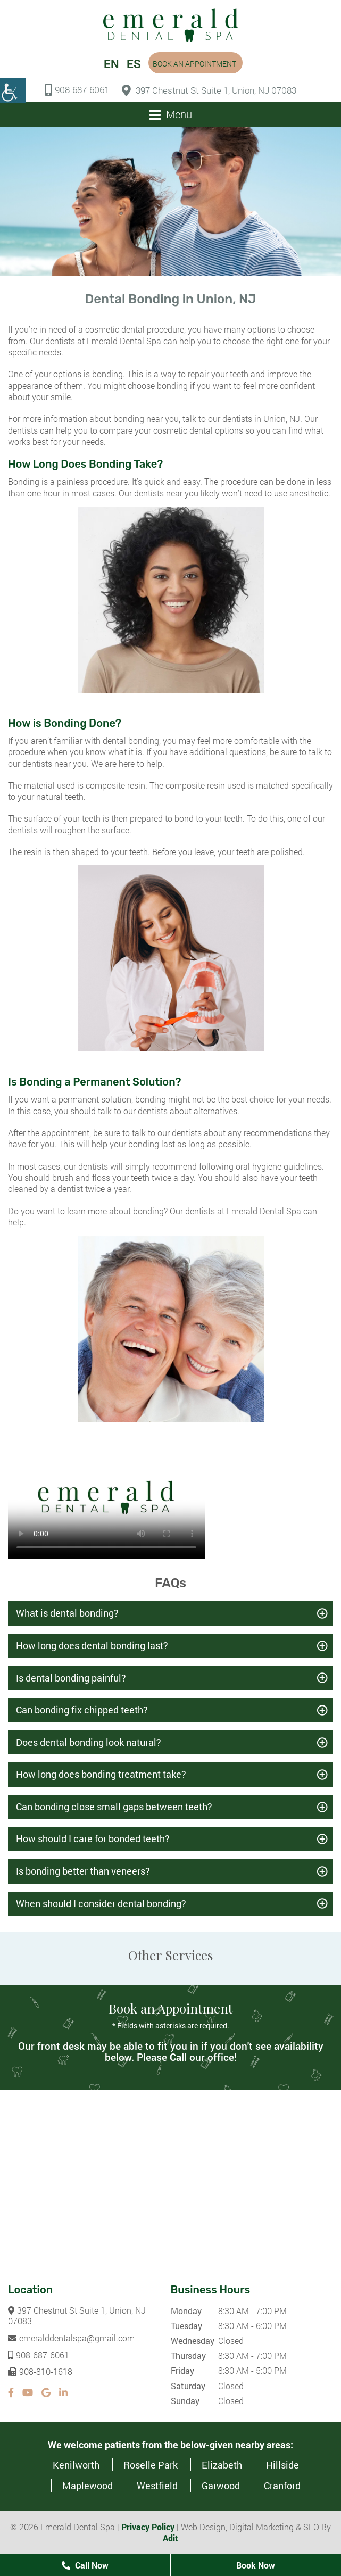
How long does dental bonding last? (92, 1645)
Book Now (255, 2565)
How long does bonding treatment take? (101, 1774)
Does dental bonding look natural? (88, 1742)
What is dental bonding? (67, 1613)
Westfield (157, 2486)
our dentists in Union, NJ (254, 419)
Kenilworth (76, 2465)
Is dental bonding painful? (71, 1677)
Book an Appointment (194, 64)
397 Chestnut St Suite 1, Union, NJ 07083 (209, 90)
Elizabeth (222, 2465)
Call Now (85, 2565)
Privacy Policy (147, 2527)
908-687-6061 (77, 90)
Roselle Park (150, 2465)
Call (178, 2057)
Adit (170, 2538)
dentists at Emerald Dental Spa (104, 340)
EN (111, 63)
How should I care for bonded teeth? (93, 1839)
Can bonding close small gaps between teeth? (114, 1807)
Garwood (221, 2486)
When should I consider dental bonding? (101, 1903)
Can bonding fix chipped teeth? (82, 1710)
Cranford (282, 2486)
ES (134, 63)
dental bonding (131, 741)
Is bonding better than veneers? (83, 1871)
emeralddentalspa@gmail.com (71, 2338)
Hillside (282, 2465)
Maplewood (87, 2486)
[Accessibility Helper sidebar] (13, 90)
